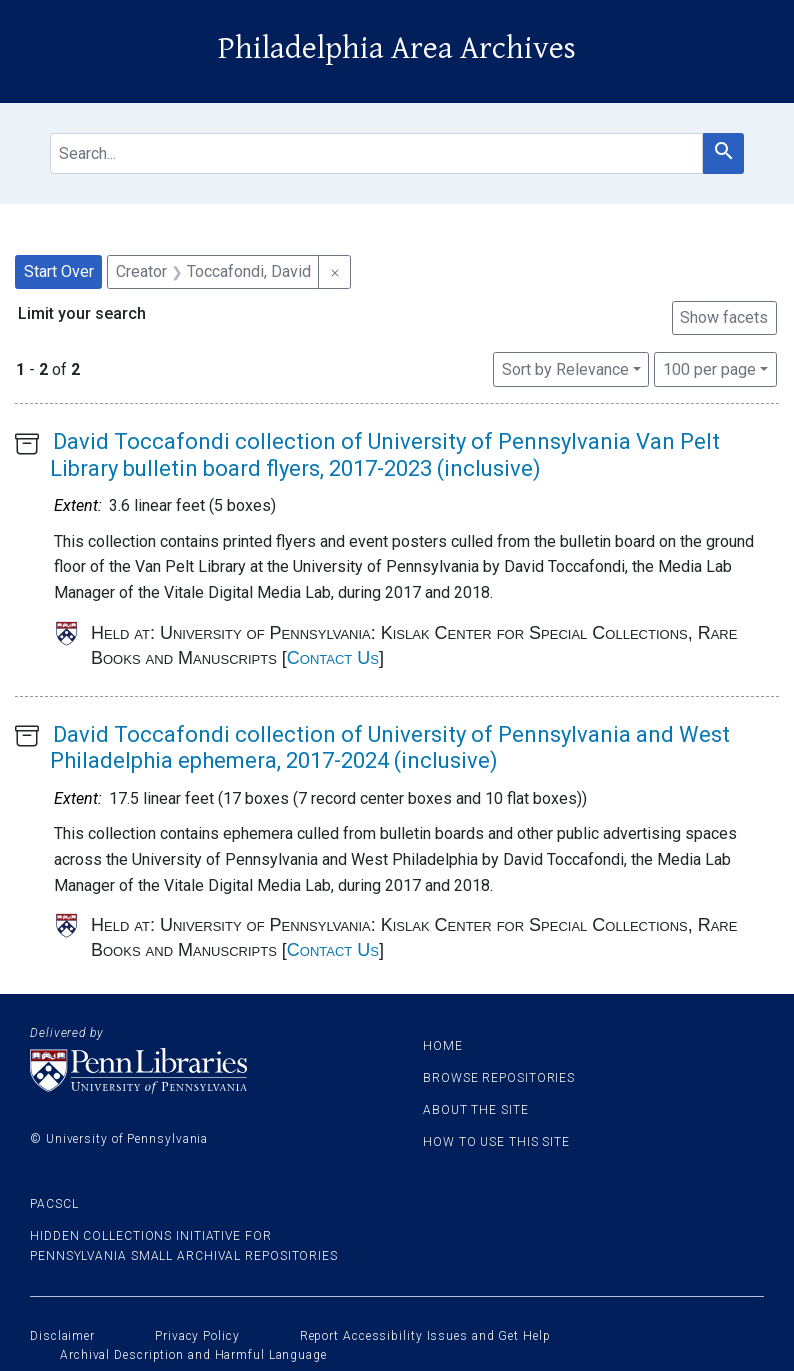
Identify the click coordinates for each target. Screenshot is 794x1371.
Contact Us (333, 658)
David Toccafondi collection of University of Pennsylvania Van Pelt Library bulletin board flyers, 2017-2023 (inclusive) (385, 454)
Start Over (59, 271)
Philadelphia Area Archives (397, 48)
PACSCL (54, 1204)
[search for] (376, 153)
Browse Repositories (499, 1078)
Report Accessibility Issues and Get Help (425, 1336)
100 (709, 368)
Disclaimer (62, 1336)
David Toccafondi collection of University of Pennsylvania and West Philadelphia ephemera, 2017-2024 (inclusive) (390, 747)
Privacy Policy (197, 1336)
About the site (476, 1110)
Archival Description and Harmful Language (193, 1355)
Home (443, 1046)
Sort (565, 369)
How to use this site (496, 1142)
